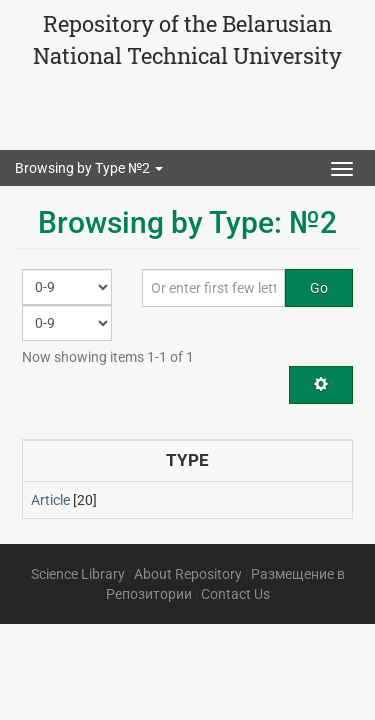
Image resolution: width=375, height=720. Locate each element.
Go (319, 288)
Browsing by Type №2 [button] (89, 168)
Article (50, 500)
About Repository (188, 574)
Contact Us (235, 594)
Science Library (78, 574)
